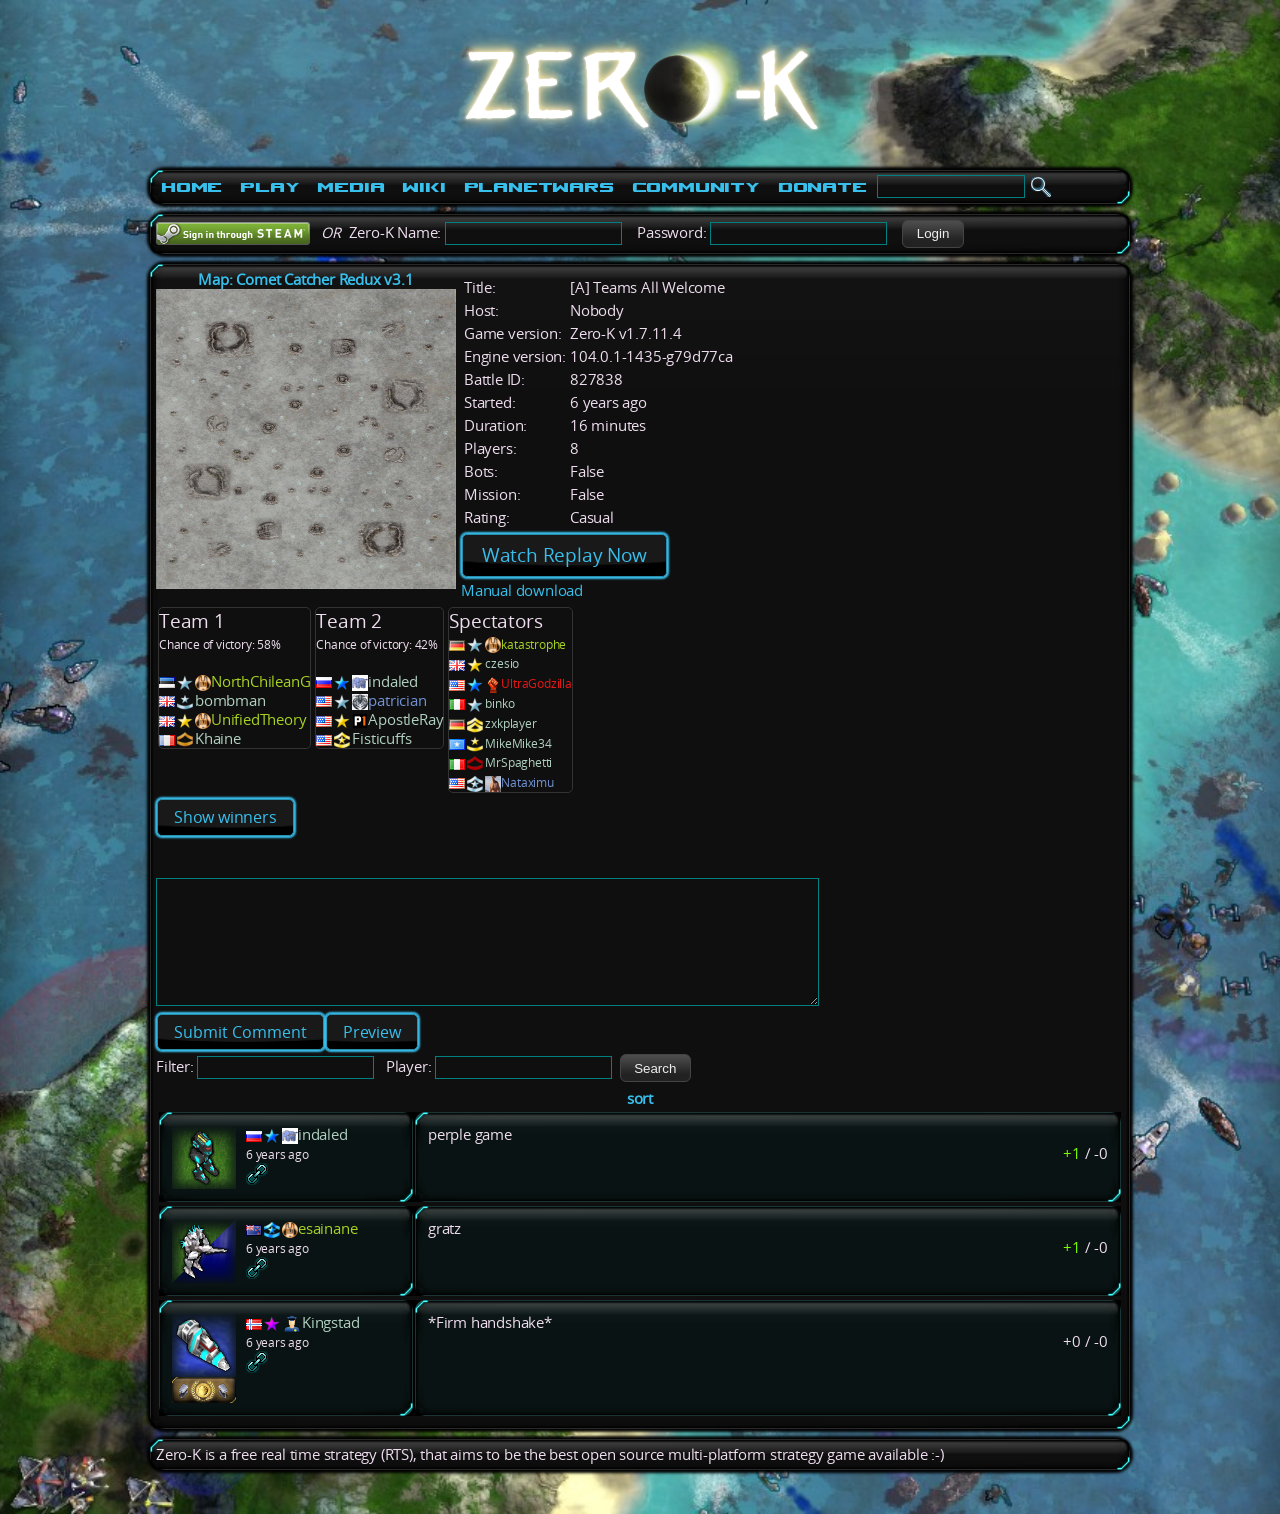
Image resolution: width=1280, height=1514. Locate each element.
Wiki (423, 187)
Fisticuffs (381, 738)
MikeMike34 (518, 743)
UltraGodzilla (536, 683)
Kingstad (330, 1346)
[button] (932, 234)
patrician (397, 700)
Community (696, 187)
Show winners (225, 817)
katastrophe (533, 644)
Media (350, 187)
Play (269, 187)
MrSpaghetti (518, 762)
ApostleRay (405, 719)
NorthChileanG (260, 681)
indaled (393, 681)
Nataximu (527, 782)
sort (640, 1122)
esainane (327, 1252)
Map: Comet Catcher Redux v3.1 (305, 279)
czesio (502, 663)
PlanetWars (539, 187)
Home (191, 187)
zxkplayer (510, 723)
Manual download (522, 590)
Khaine (218, 738)
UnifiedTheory (258, 719)
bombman (230, 700)
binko (499, 703)
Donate (822, 187)
